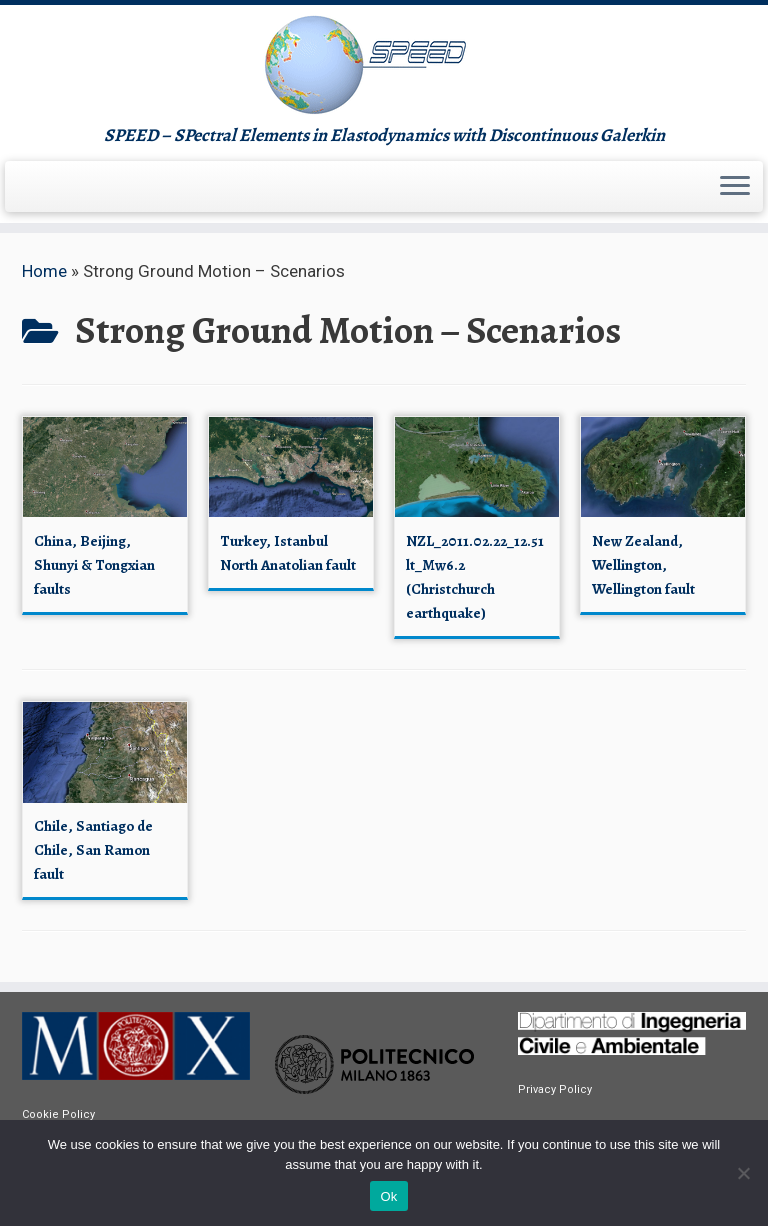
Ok (388, 1196)
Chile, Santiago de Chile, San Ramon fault (93, 850)
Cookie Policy (58, 1114)
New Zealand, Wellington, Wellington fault (643, 565)
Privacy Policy (555, 1089)
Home (44, 271)
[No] (743, 1173)
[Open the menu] (735, 187)
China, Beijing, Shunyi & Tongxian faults (94, 565)
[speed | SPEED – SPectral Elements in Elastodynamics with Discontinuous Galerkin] (384, 65)
